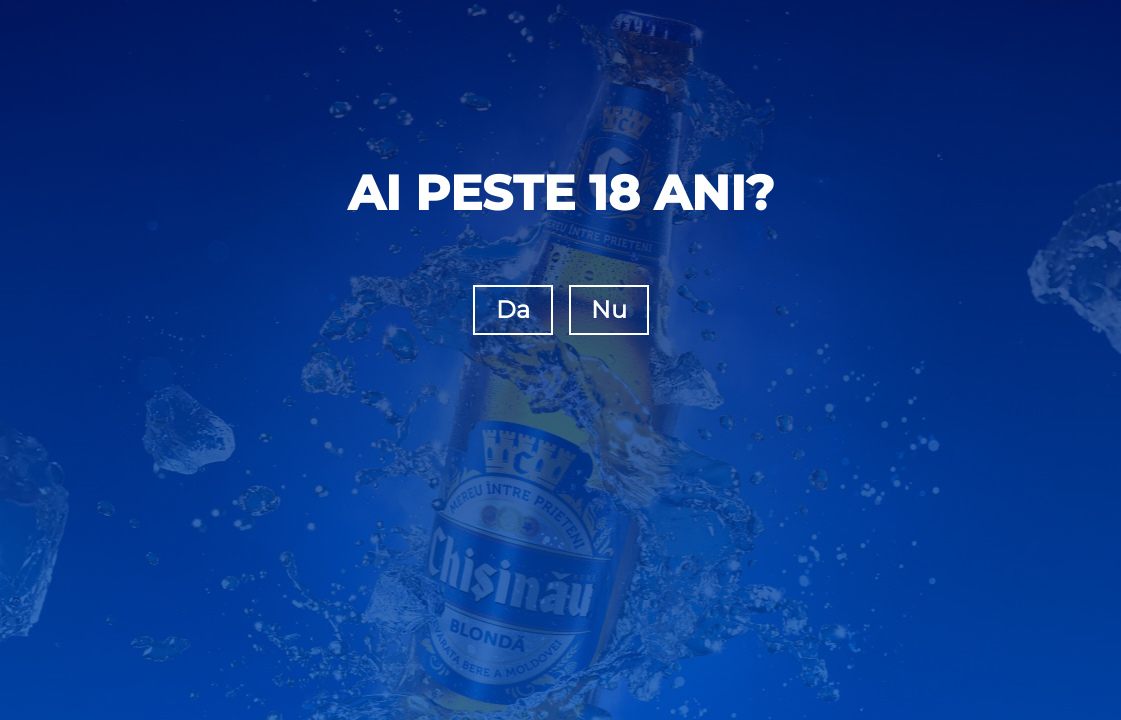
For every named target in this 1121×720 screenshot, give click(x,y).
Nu (609, 309)
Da (513, 309)
